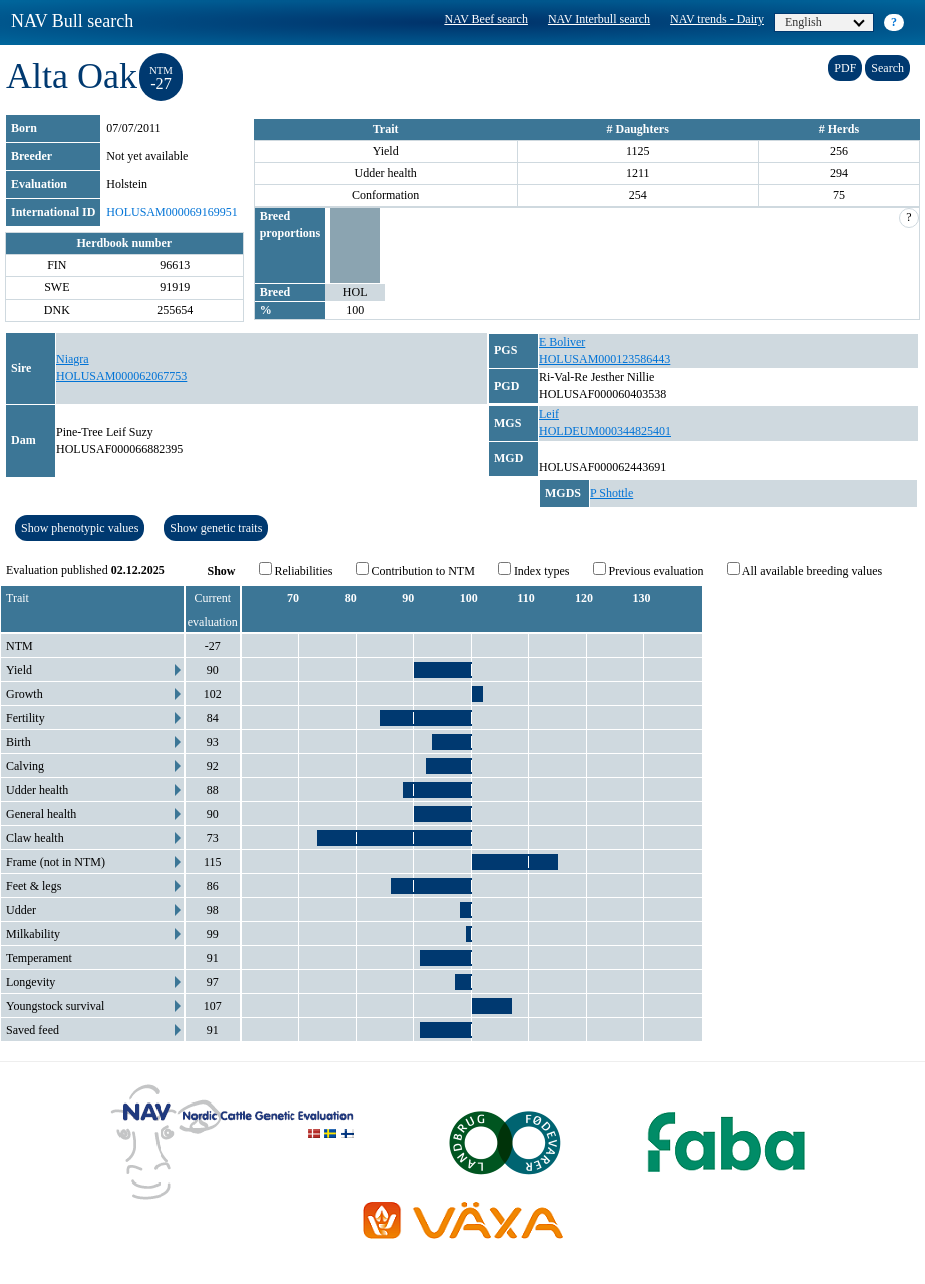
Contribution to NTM (415, 570)
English (825, 22)
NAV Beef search (486, 19)
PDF (845, 68)
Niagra (72, 359)
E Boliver (562, 342)
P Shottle (611, 493)
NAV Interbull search (599, 19)
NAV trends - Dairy (717, 19)
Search (887, 68)
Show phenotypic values (79, 528)
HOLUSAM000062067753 (121, 376)
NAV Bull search (72, 21)
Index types (534, 570)
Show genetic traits (216, 528)
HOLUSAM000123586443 (604, 359)
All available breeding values (805, 570)
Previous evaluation (648, 570)
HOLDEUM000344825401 (605, 431)
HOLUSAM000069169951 (171, 212)
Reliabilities (296, 570)
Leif (549, 414)
